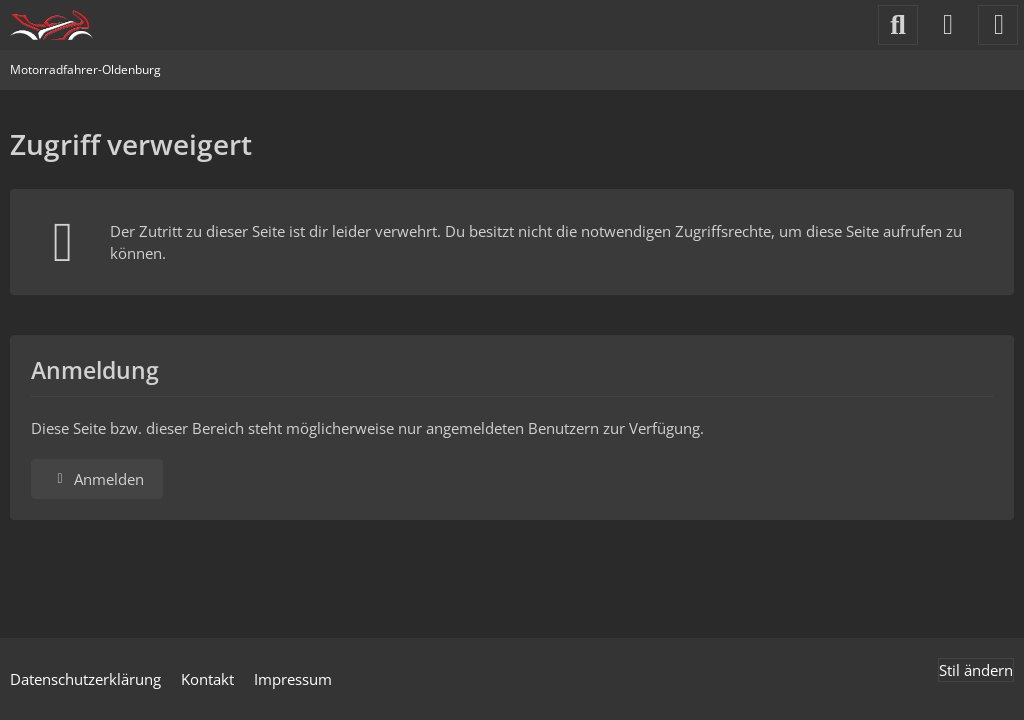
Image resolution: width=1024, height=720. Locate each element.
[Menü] (998, 25)
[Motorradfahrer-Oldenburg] (51, 25)
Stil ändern (976, 670)
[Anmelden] (948, 25)
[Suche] (898, 25)
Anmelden (97, 479)
